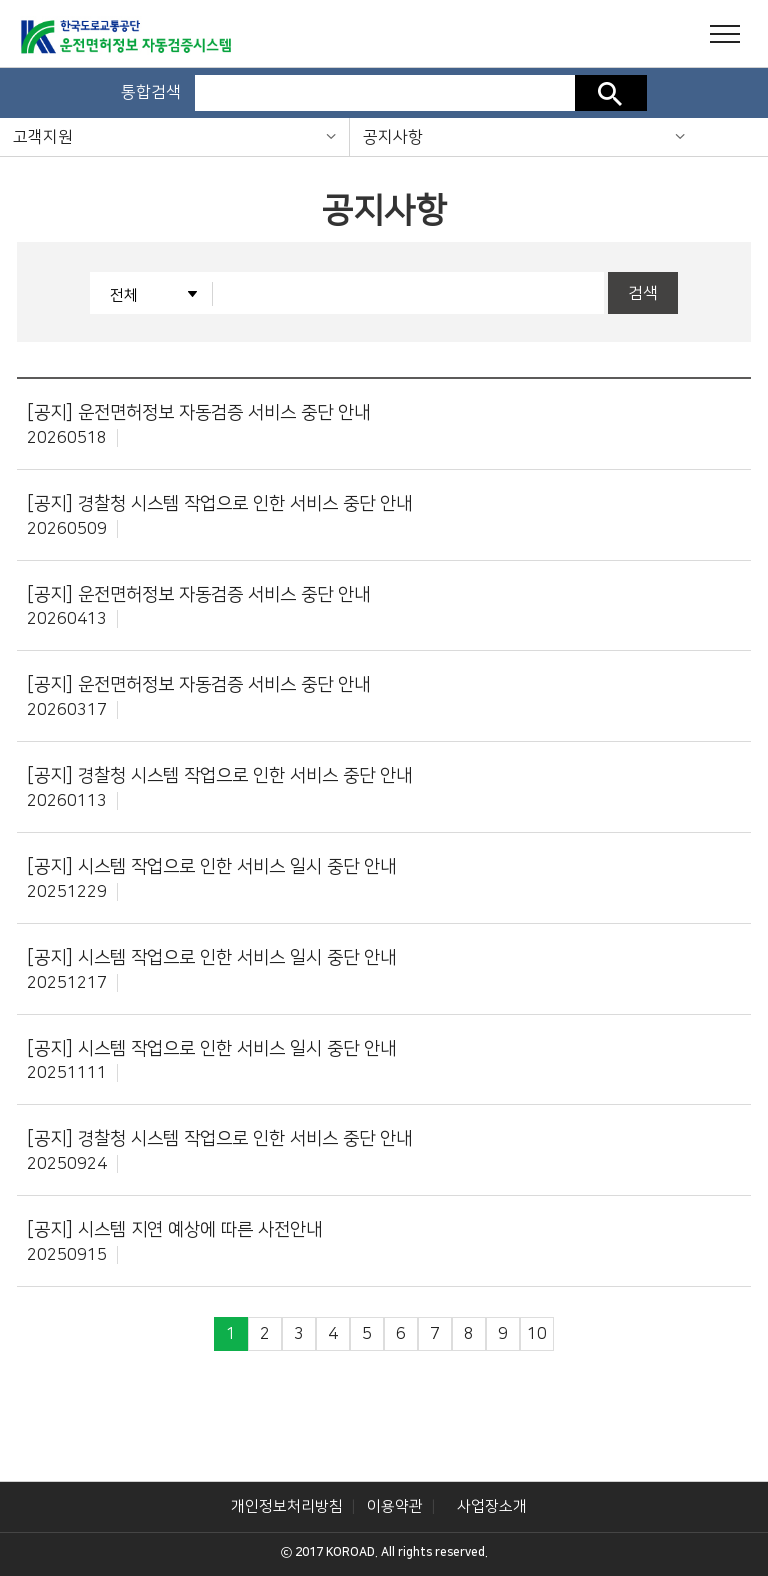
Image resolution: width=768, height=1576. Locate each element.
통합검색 (151, 92)
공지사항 (393, 137)
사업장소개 (492, 1506)
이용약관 (395, 1506)
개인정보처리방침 (287, 1506)
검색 (611, 93)
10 (537, 1334)
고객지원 (43, 137)
